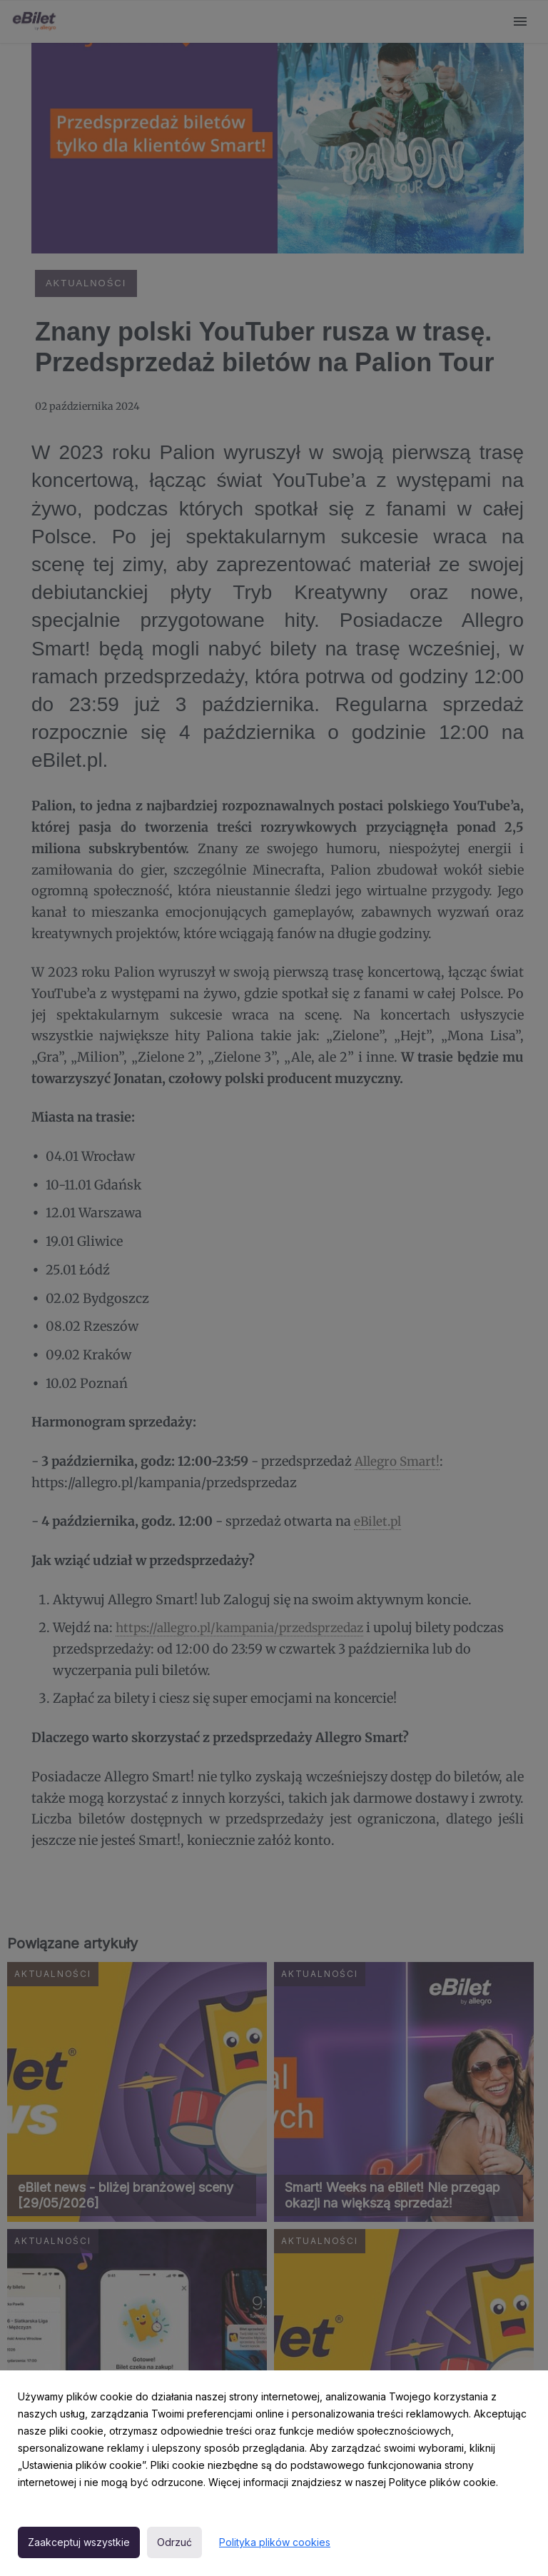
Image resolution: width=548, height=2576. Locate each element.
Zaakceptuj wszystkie (79, 2542)
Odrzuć (174, 2542)
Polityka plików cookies (274, 2542)
